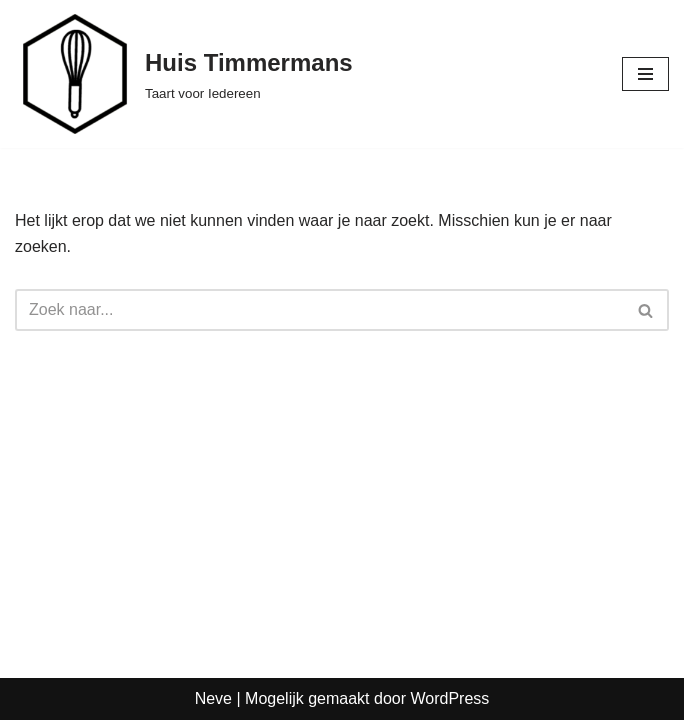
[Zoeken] (319, 310)
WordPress (449, 698)
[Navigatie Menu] (645, 74)
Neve (213, 698)
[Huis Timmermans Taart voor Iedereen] (184, 74)
